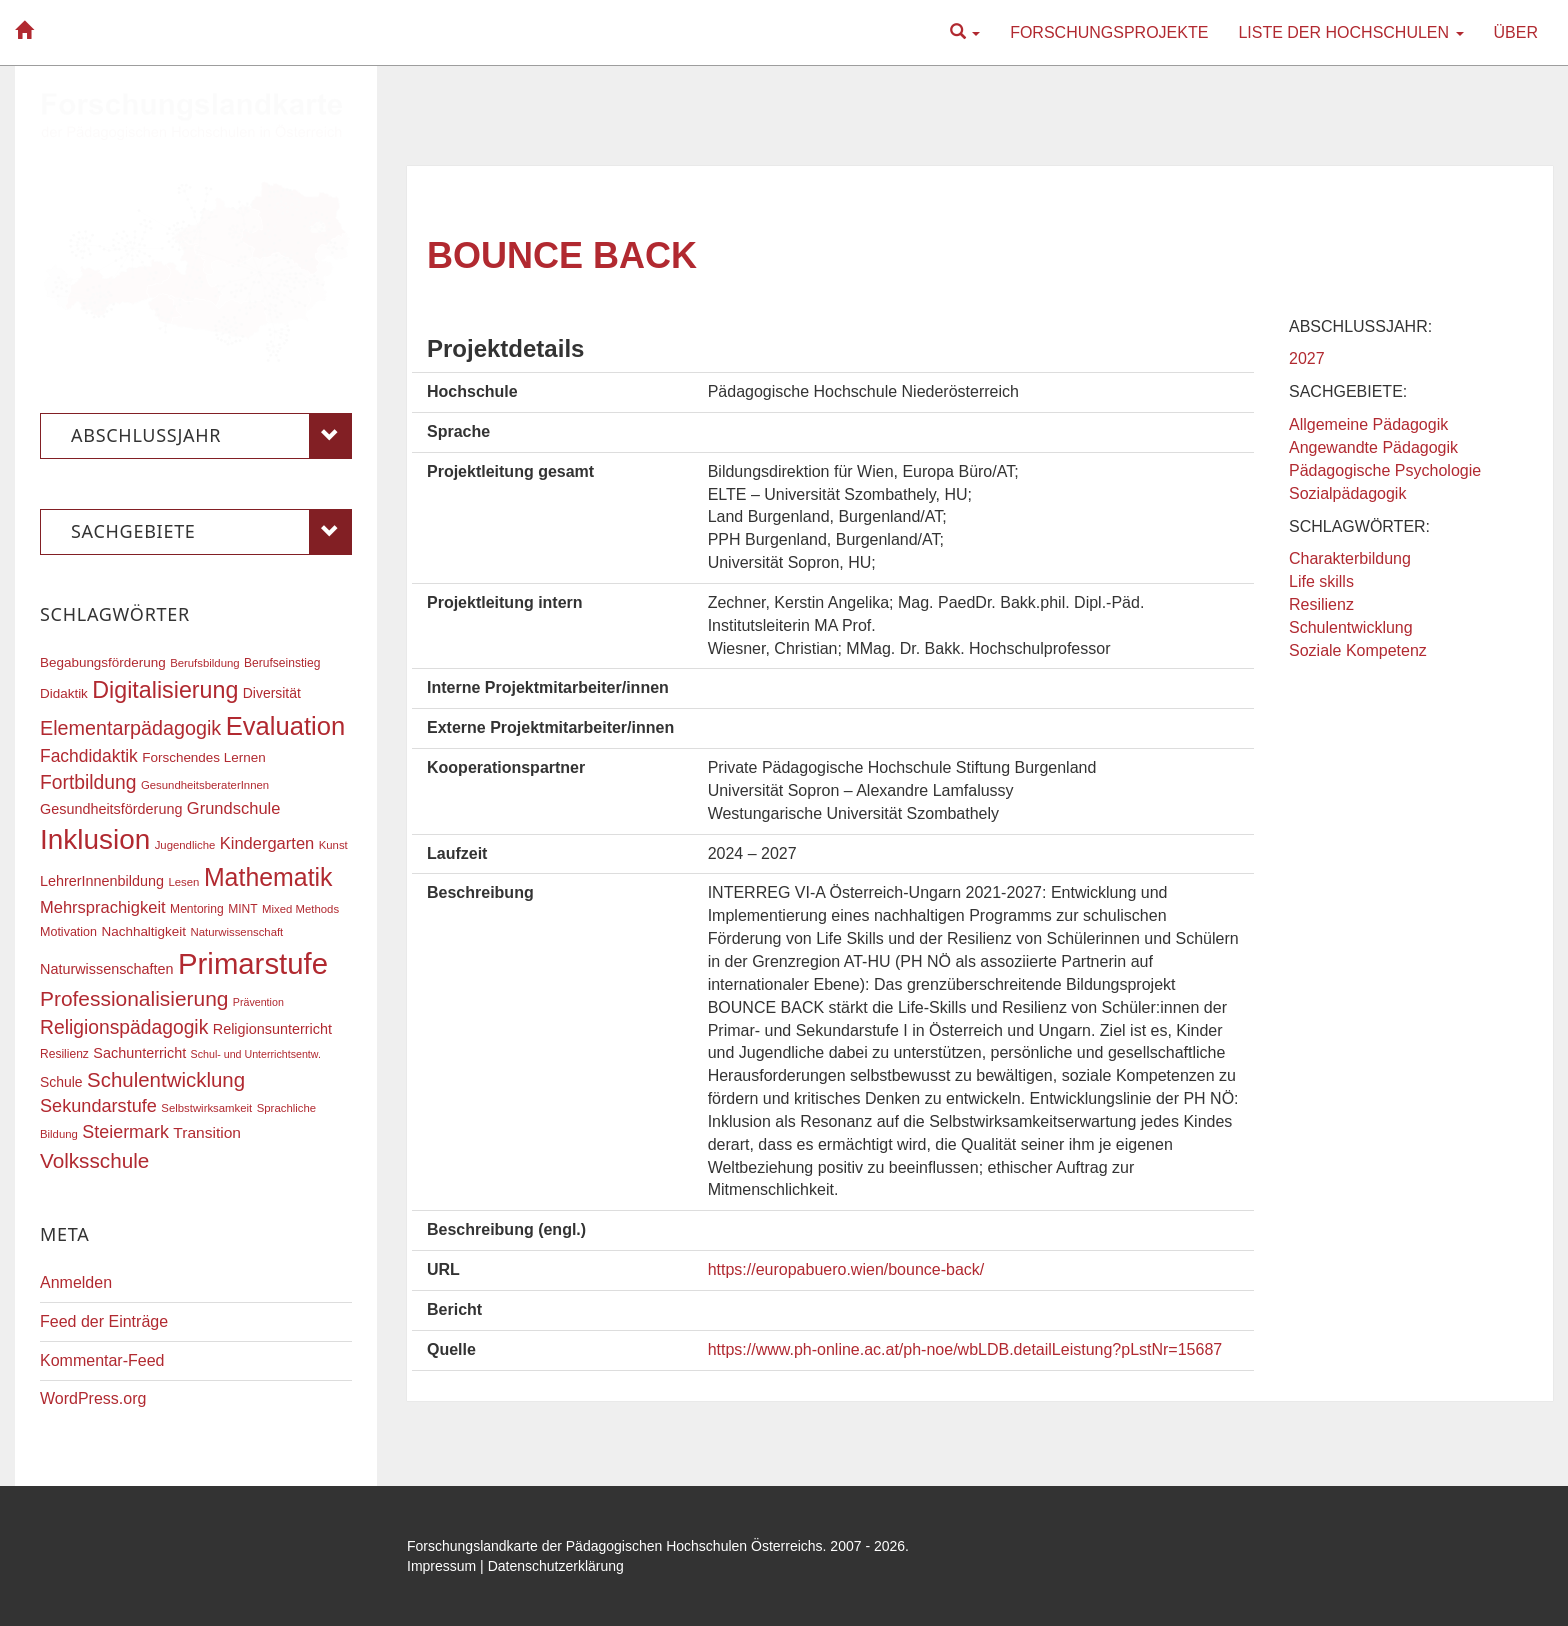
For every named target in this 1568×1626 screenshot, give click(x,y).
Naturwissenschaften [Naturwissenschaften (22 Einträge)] (107, 969)
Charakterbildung (1350, 558)
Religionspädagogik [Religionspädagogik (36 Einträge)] (124, 1027)
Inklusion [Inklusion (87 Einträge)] (95, 839)
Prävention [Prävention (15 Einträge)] (258, 1002)
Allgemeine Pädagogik (1368, 424)
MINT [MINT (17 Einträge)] (242, 909)
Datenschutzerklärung (556, 1566)
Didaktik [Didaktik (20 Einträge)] (64, 693)
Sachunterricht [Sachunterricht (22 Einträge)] (139, 1053)
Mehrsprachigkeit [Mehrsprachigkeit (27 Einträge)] (103, 907)
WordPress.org (93, 1398)
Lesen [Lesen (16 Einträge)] (183, 882)
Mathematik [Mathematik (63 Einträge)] (268, 877)
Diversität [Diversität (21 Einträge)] (272, 693)
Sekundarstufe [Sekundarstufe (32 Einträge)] (98, 1106)
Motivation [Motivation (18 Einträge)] (68, 932)
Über (1516, 32)
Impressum (441, 1566)
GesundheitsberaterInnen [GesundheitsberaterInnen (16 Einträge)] (205, 785)
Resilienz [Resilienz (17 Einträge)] (64, 1054)
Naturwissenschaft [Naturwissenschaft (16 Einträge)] (236, 932)
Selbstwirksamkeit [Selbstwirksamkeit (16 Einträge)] (206, 1108)
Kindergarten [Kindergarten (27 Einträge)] (267, 843)
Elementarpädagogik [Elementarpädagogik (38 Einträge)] (130, 728)
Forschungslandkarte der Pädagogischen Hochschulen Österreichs (615, 1546)
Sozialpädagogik (1347, 493)
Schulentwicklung (1351, 627)
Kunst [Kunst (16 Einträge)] (333, 845)
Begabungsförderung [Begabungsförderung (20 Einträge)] (103, 662)
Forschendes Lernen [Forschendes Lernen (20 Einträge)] (203, 757)
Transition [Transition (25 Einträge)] (207, 1132)
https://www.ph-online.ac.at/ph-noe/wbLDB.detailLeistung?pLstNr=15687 (965, 1349)
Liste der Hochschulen (1350, 32)
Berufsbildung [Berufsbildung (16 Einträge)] (204, 663)
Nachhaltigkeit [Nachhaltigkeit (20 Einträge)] (144, 931)
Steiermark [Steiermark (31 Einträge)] (125, 1132)
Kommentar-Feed (102, 1360)
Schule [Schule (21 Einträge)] (61, 1082)
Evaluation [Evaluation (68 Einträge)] (286, 726)
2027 (1307, 358)
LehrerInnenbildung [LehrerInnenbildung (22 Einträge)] (102, 881)
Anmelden (76, 1282)
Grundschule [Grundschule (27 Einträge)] (234, 808)
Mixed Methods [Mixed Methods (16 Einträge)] (300, 909)
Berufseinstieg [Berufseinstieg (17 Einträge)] (282, 663)
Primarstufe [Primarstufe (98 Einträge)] (253, 963)
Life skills (1321, 581)
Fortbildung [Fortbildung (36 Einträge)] (88, 782)
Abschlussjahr (211, 436)
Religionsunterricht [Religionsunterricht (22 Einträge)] (272, 1029)
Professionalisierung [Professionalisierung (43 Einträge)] (134, 998)
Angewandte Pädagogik (1373, 447)
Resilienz (1321, 604)
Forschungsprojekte (1109, 32)
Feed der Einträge (104, 1321)
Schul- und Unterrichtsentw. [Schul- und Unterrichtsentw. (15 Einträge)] (256, 1054)
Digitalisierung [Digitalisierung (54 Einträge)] (165, 690)
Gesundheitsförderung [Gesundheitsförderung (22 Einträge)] (111, 809)
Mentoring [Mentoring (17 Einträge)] (197, 909)
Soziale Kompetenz (1358, 650)
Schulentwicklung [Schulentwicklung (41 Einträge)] (166, 1079)
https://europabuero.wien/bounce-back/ (846, 1269)
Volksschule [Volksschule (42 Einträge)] (94, 1160)
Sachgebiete (211, 532)
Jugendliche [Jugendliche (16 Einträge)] (185, 845)
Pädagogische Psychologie (1385, 470)
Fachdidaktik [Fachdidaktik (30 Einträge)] (89, 756)
